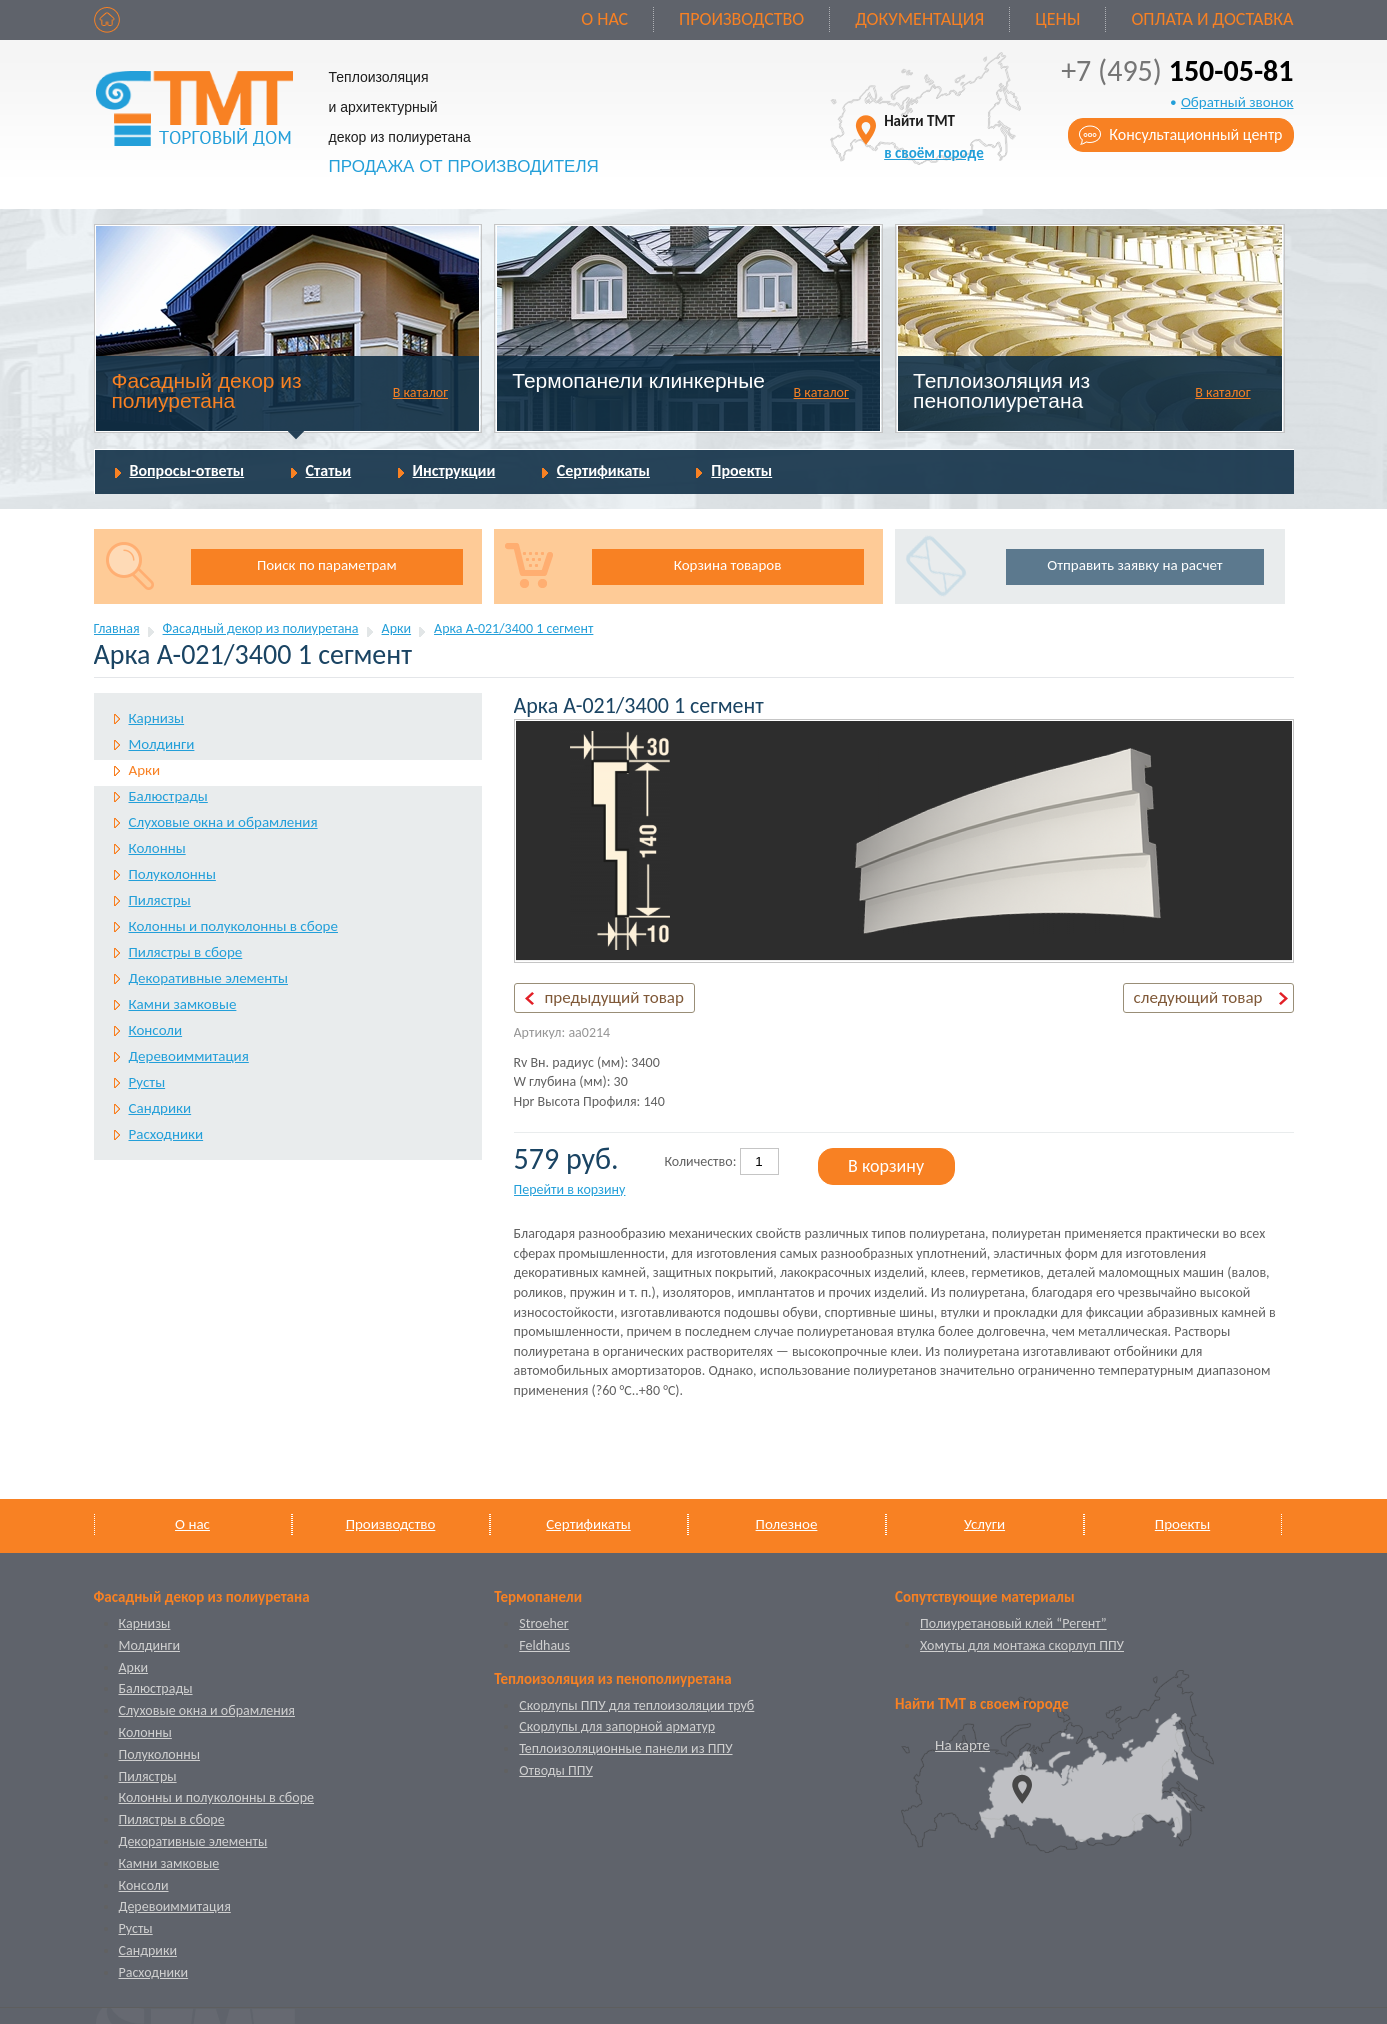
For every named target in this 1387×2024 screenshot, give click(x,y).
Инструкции (454, 470)
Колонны (157, 848)
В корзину (886, 1166)
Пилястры (160, 900)
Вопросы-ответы (187, 470)
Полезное (787, 1524)
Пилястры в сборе (186, 952)
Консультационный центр (1195, 134)
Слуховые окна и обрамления (223, 822)
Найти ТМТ (934, 136)
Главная (117, 628)
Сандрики (160, 1108)
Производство (741, 19)
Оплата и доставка (1212, 19)
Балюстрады (168, 796)
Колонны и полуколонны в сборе (233, 926)
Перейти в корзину (570, 1189)
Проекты (741, 470)
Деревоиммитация (189, 1056)
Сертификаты (603, 470)
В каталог (420, 392)
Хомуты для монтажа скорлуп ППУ (1022, 1645)
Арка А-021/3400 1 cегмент (513, 628)
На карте (962, 1745)
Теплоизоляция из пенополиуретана (1001, 390)
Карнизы (157, 718)
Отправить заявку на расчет (1134, 565)
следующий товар (1198, 997)
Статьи (329, 470)
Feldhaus (544, 1645)
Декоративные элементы (208, 978)
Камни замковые (183, 1004)
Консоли (156, 1030)
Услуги (984, 1524)
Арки (397, 628)
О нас (604, 19)
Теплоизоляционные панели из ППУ (625, 1748)
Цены (1057, 19)
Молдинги (162, 744)
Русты (147, 1082)
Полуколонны (172, 874)
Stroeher (543, 1623)
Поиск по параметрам (327, 565)
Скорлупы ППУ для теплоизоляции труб (636, 1705)
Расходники (166, 1134)
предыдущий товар (614, 997)
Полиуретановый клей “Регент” (1013, 1623)
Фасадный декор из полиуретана (206, 390)
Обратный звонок (1237, 102)
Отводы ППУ (555, 1770)
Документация (919, 19)
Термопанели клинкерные (638, 380)
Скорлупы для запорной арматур (617, 1726)
